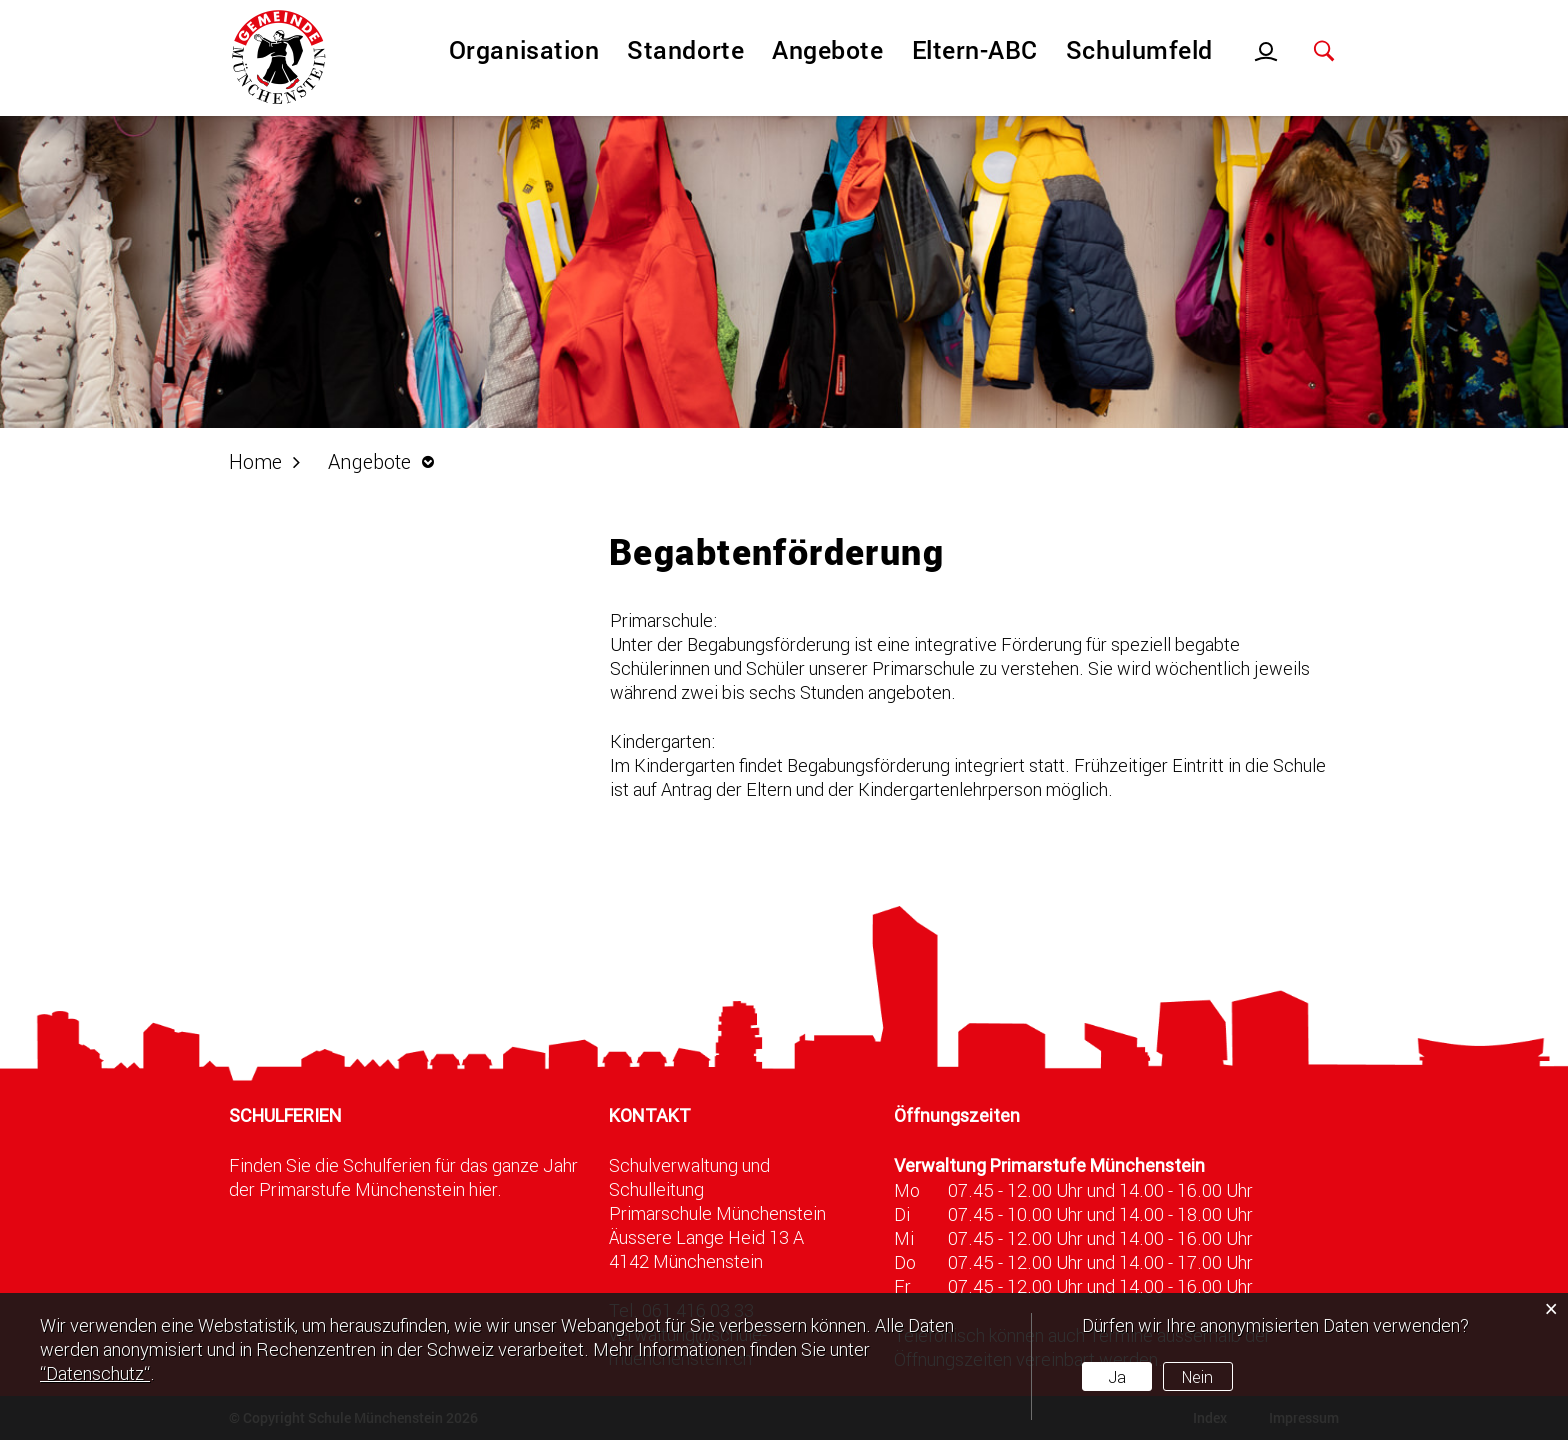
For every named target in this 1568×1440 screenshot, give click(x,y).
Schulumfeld (1139, 49)
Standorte (685, 49)
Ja (1117, 1376)
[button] (386, 461)
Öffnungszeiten (957, 1115)
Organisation (524, 49)
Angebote (827, 49)
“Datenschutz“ (95, 1373)
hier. (485, 1189)
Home (255, 461)
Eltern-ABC (975, 49)
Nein (1197, 1376)
